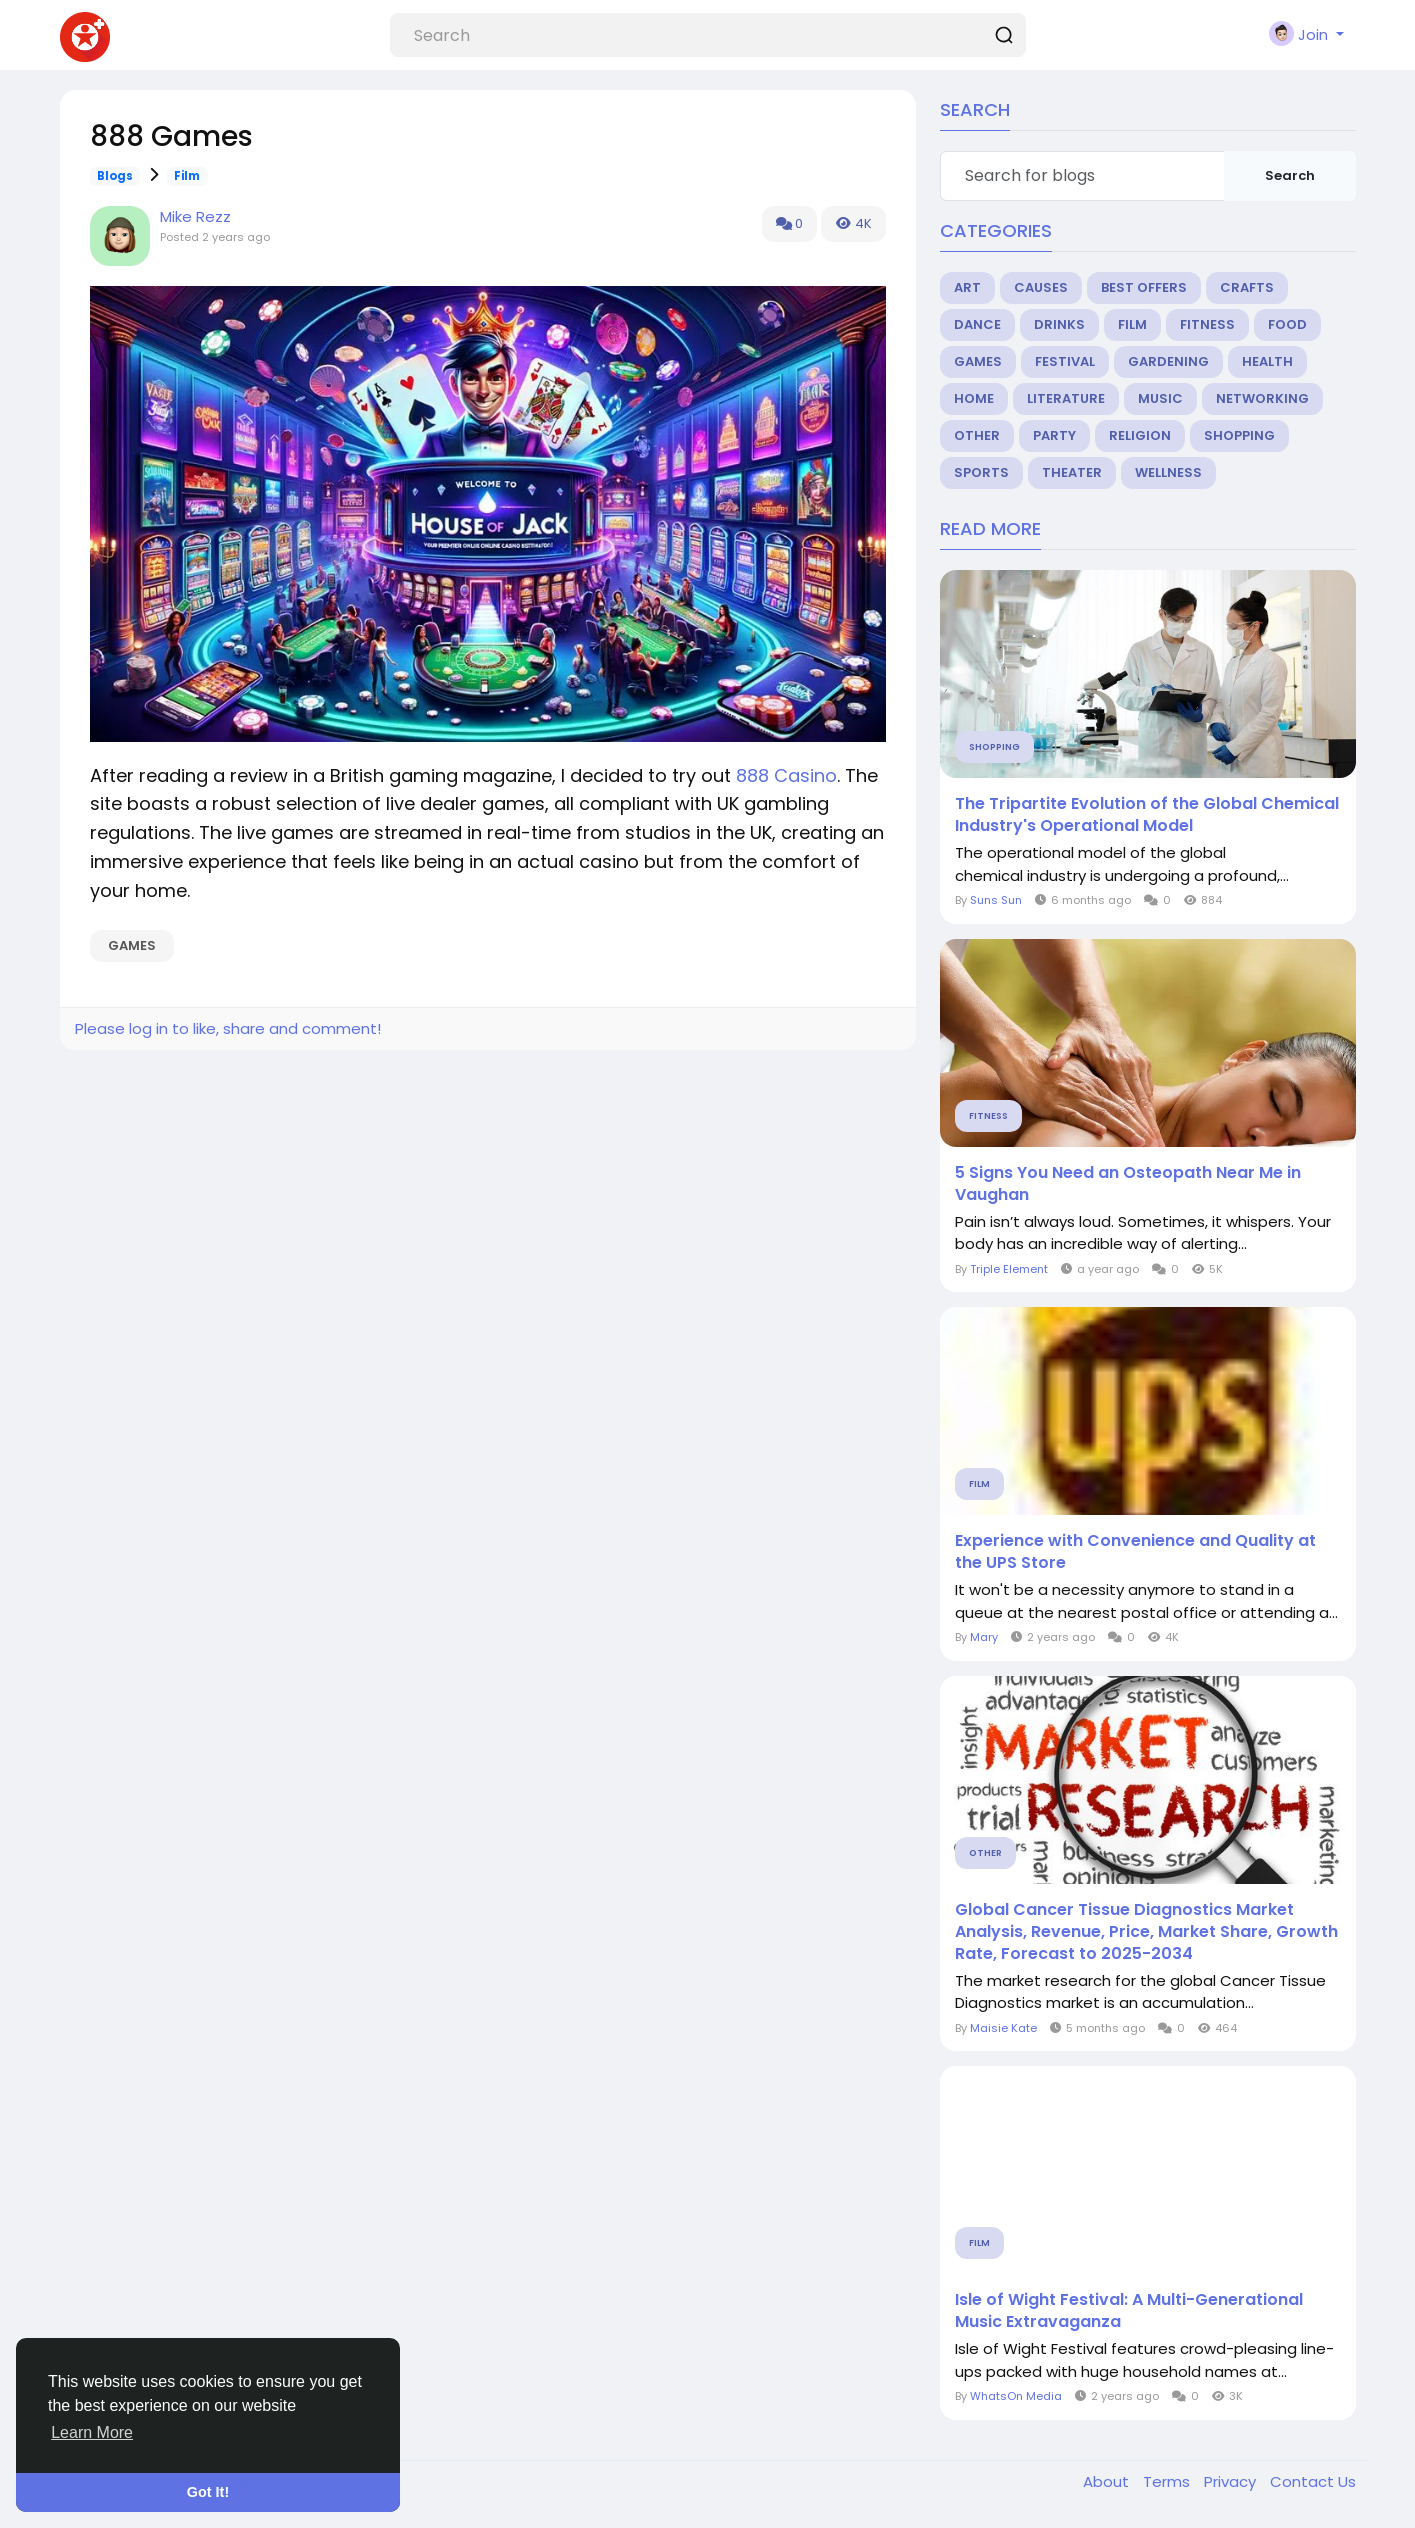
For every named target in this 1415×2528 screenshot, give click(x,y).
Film (187, 176)
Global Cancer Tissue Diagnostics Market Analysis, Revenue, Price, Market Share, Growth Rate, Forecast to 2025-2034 (1146, 1932)
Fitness (1207, 324)
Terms (1168, 2481)
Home (974, 398)
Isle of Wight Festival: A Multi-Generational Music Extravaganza (1129, 2311)
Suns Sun (996, 900)
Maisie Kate (1003, 2028)
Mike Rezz (195, 216)
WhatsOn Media (1016, 2396)
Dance (977, 324)
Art (967, 287)
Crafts (1247, 287)
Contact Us (1313, 2481)
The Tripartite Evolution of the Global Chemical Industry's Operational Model (1147, 815)
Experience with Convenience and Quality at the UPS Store (1135, 1552)
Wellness (1168, 472)
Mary (985, 1637)
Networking (1262, 398)
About (1108, 2481)
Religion (1140, 435)
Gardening (1168, 361)
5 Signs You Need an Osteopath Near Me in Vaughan (1128, 1184)
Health (1267, 361)
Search (1290, 175)
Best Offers (1144, 287)
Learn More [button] (92, 2432)
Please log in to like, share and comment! (228, 1028)
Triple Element (1009, 1269)
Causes (1041, 287)
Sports (981, 472)
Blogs (115, 176)
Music (1160, 398)
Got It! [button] (208, 2492)
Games (132, 945)
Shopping (1239, 435)
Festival (1065, 361)
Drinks (1059, 324)
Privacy (1232, 2481)
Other (977, 435)
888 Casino (786, 775)
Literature (1066, 398)
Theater (1072, 472)
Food (1287, 324)
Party (1054, 435)
